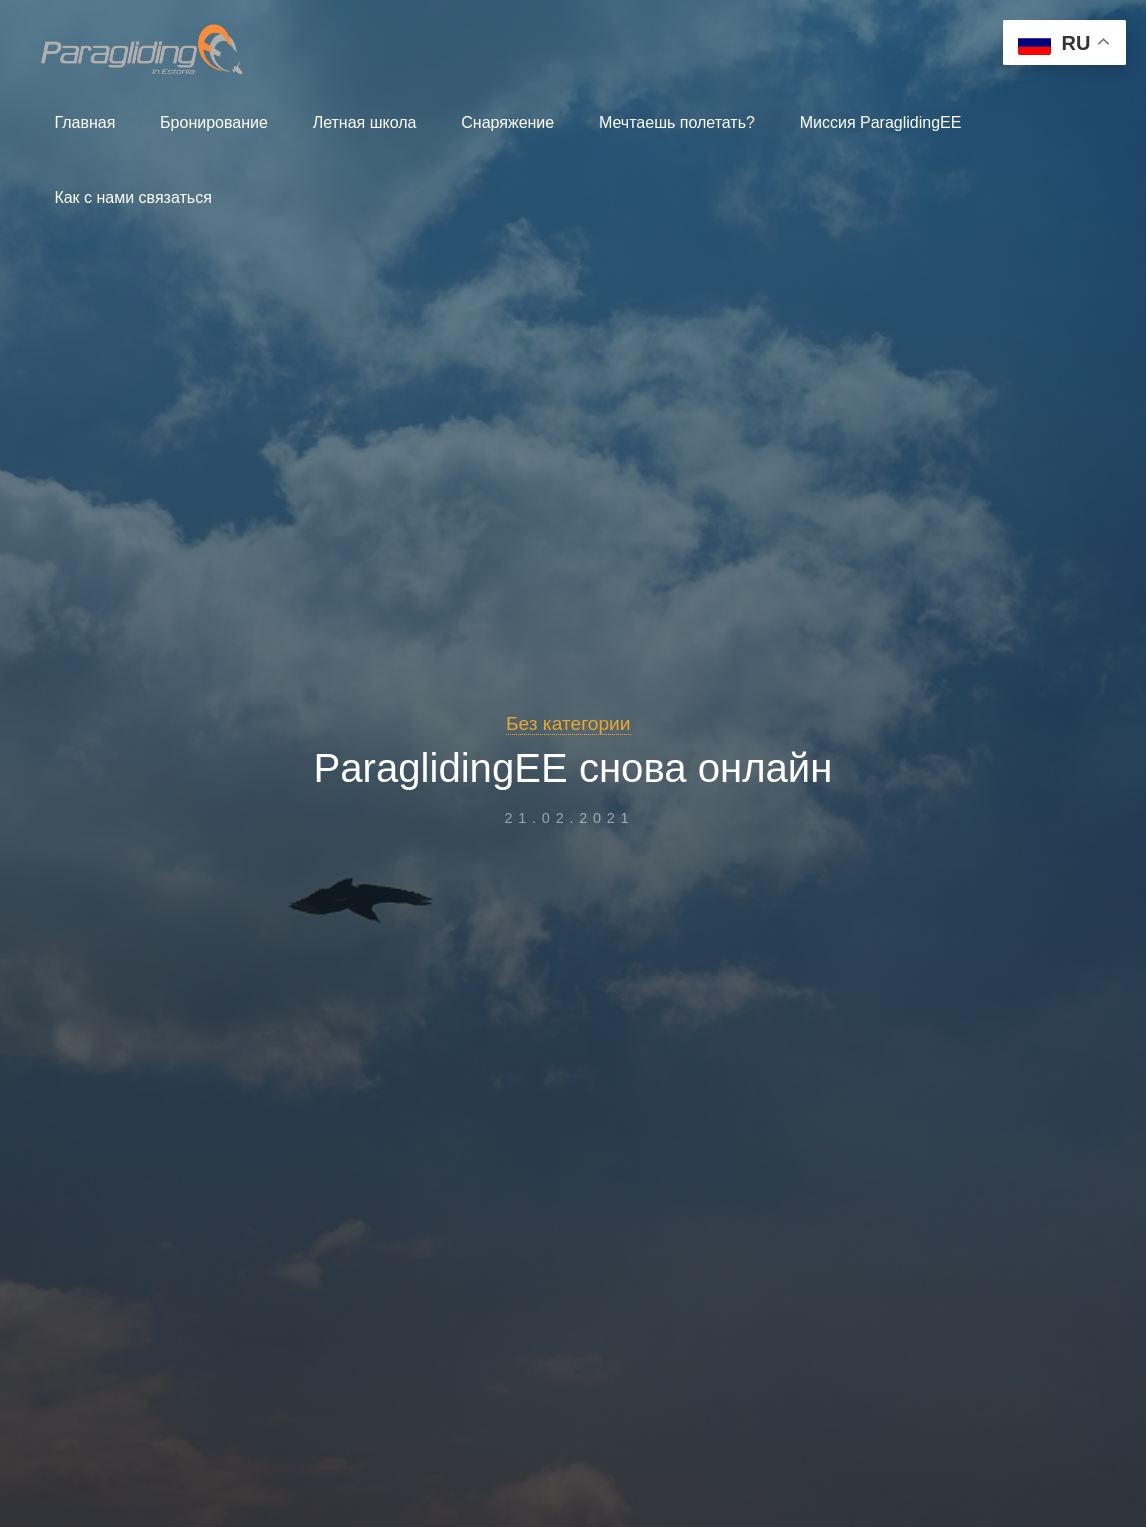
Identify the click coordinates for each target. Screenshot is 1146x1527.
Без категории (568, 723)
